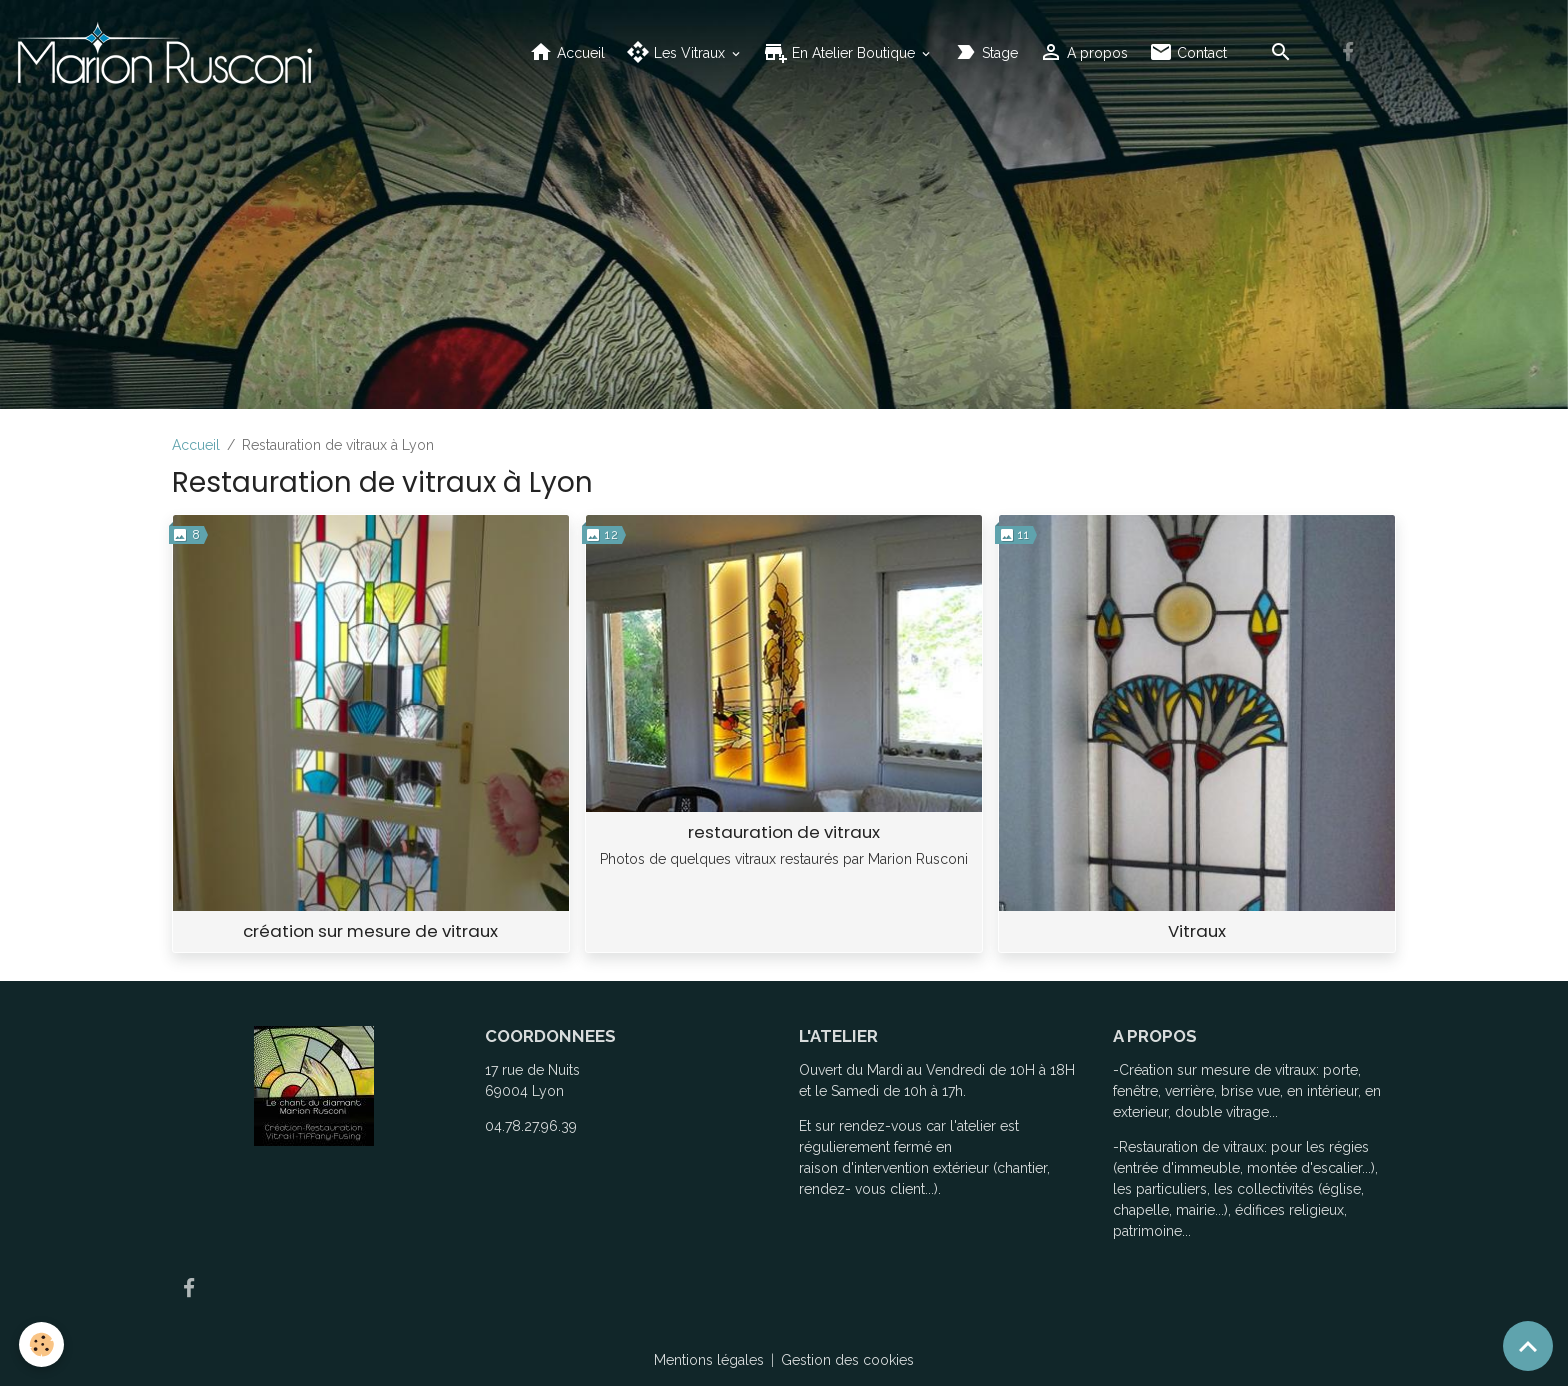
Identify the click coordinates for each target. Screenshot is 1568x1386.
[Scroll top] (1528, 1346)
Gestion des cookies (847, 1360)
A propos (1083, 52)
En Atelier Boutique (841, 52)
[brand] (167, 52)
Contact (1188, 52)
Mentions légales (709, 1360)
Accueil (567, 52)
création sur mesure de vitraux (370, 931)
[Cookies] (42, 1344)
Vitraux (1197, 931)
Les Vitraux (677, 52)
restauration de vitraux (784, 832)
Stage (986, 52)
